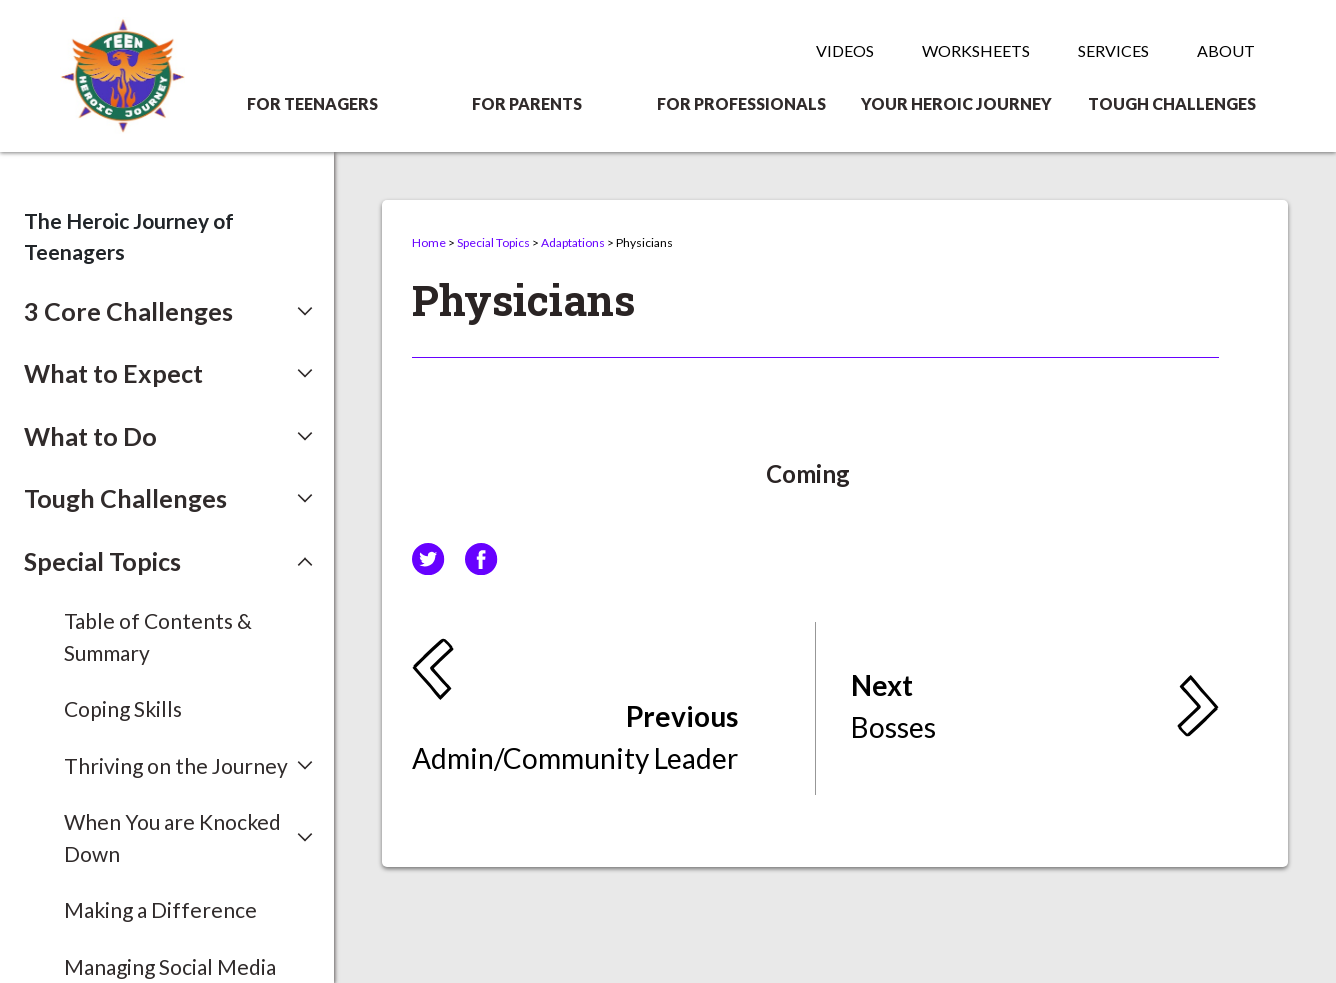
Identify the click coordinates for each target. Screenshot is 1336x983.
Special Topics (493, 242)
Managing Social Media (170, 966)
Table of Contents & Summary (158, 636)
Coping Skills (123, 708)
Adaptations (573, 242)
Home (429, 242)
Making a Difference (160, 909)
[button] (168, 312)
